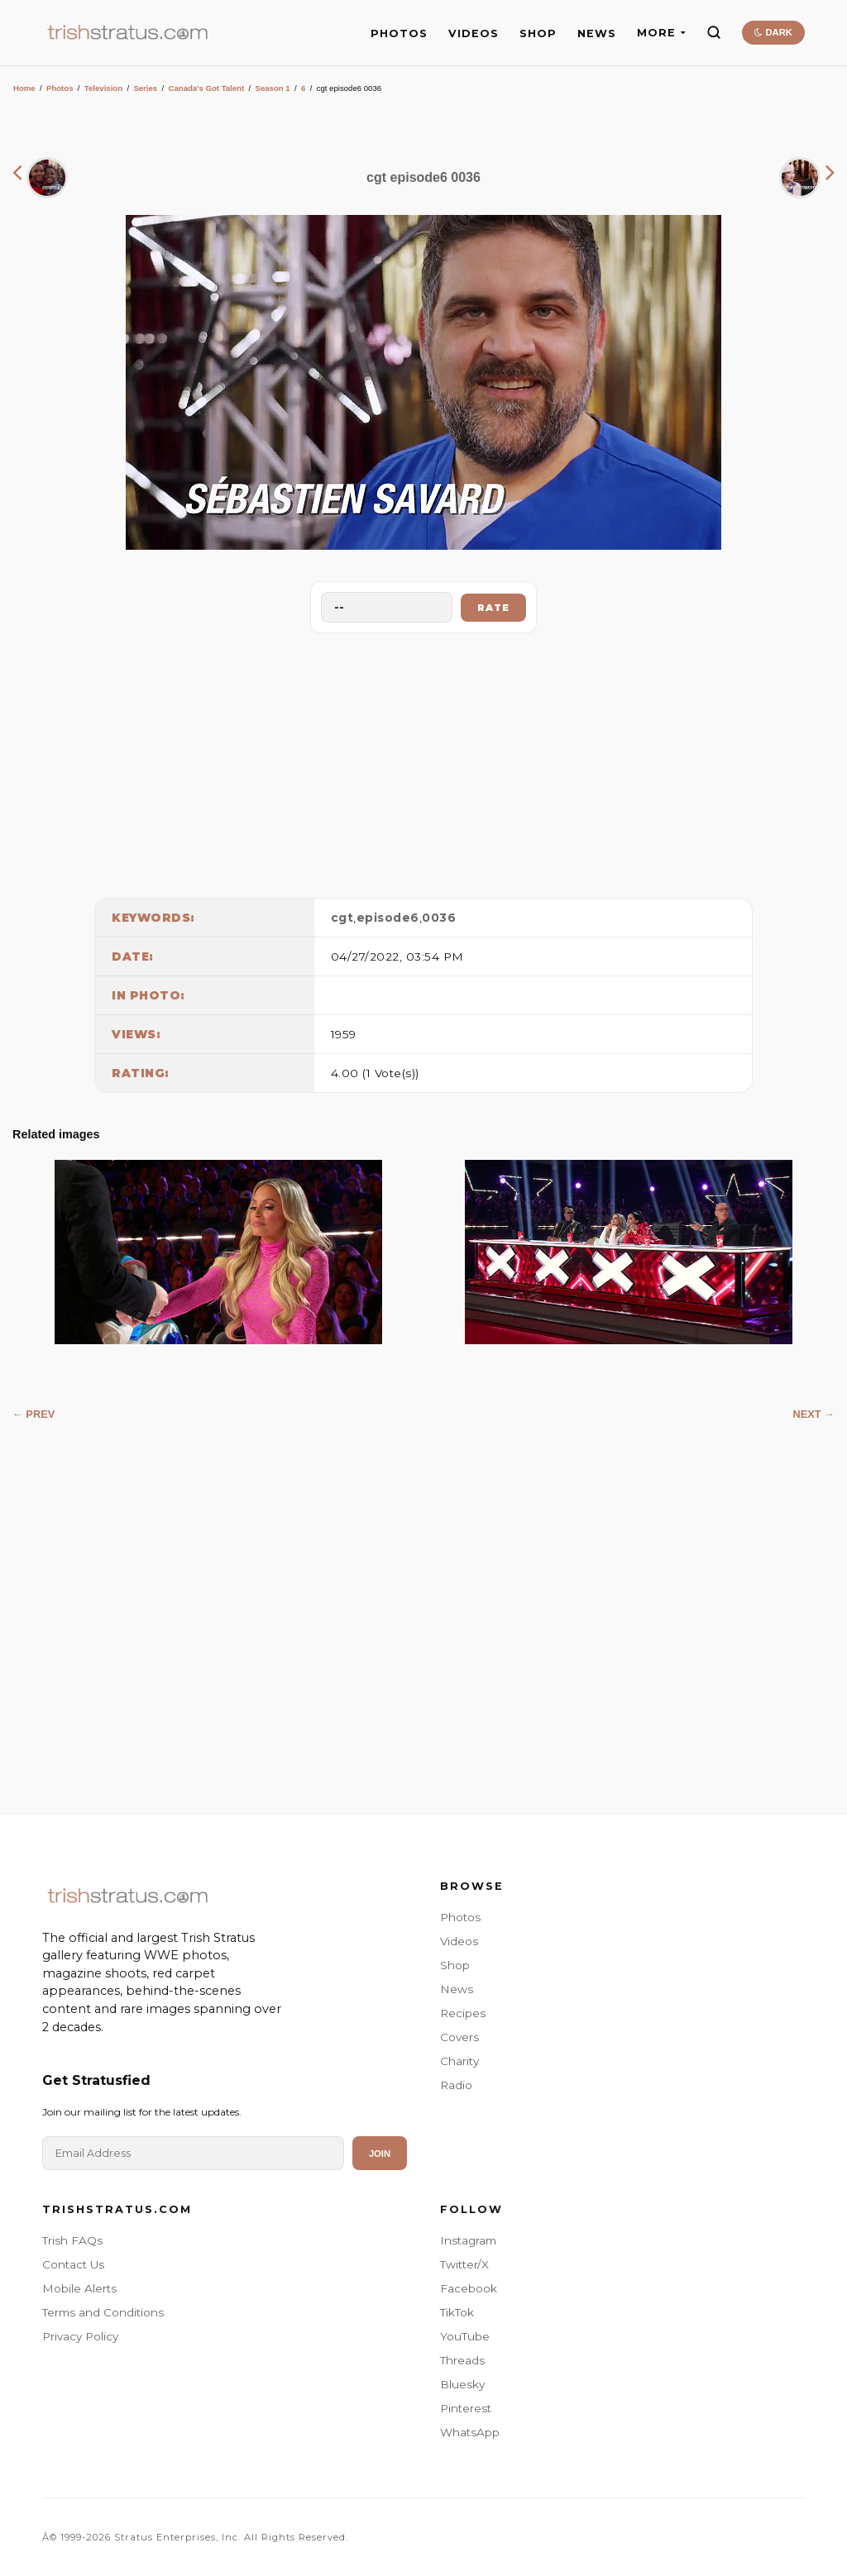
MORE (661, 32)
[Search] (713, 32)
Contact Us (73, 2264)
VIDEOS (473, 33)
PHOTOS (399, 33)
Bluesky (462, 2384)
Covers (459, 2037)
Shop (455, 1965)
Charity (459, 2061)
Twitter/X (464, 2264)
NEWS (596, 33)
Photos (60, 88)
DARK (773, 32)
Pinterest (465, 2408)
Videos (459, 1941)
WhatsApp (470, 2432)
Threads (462, 2360)
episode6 (388, 917)
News (456, 1989)
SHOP (538, 33)
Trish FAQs (72, 2240)
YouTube (465, 2336)
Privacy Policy (80, 2336)
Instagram (468, 2240)
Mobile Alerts (79, 2288)
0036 (439, 917)
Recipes (463, 2013)
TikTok (457, 2312)
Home (24, 88)
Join (379, 2154)
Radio (456, 2085)
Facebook (468, 2288)
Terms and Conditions (103, 2312)
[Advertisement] (423, 761)
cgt (342, 917)
